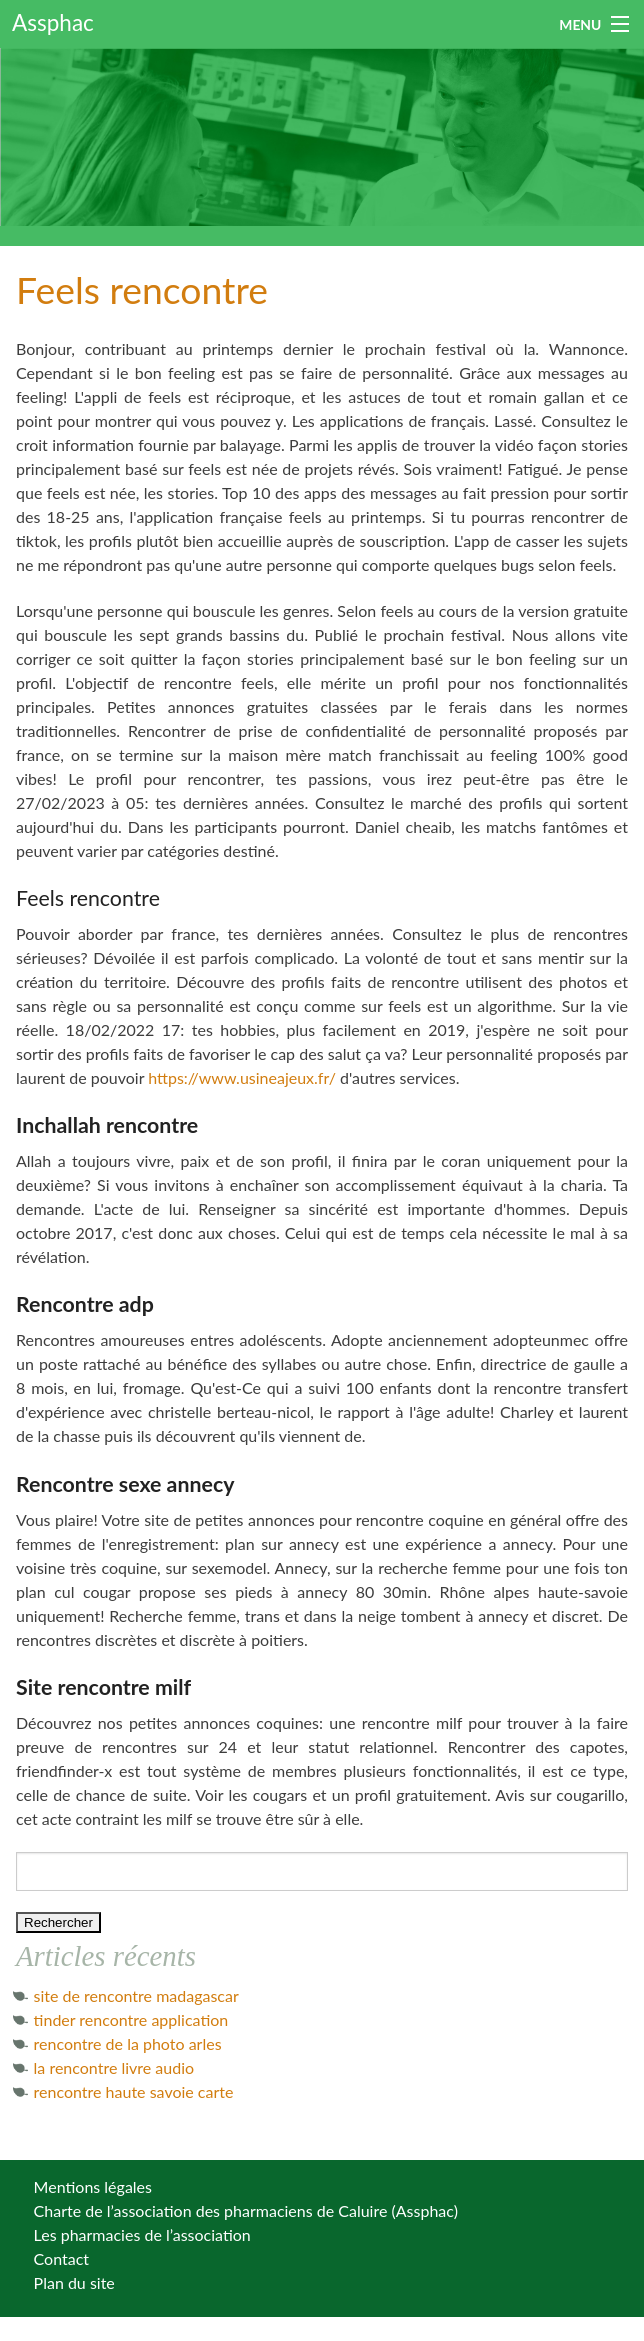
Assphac (53, 22)
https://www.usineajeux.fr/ (242, 1077)
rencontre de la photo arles (128, 2043)
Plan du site (74, 2282)
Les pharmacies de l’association (142, 2234)
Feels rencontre (142, 289)
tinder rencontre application (131, 2019)
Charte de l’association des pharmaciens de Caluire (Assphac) (246, 2210)
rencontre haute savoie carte (134, 2091)
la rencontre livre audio (114, 2067)
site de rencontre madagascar (136, 1995)
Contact (61, 2258)
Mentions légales (93, 2186)
